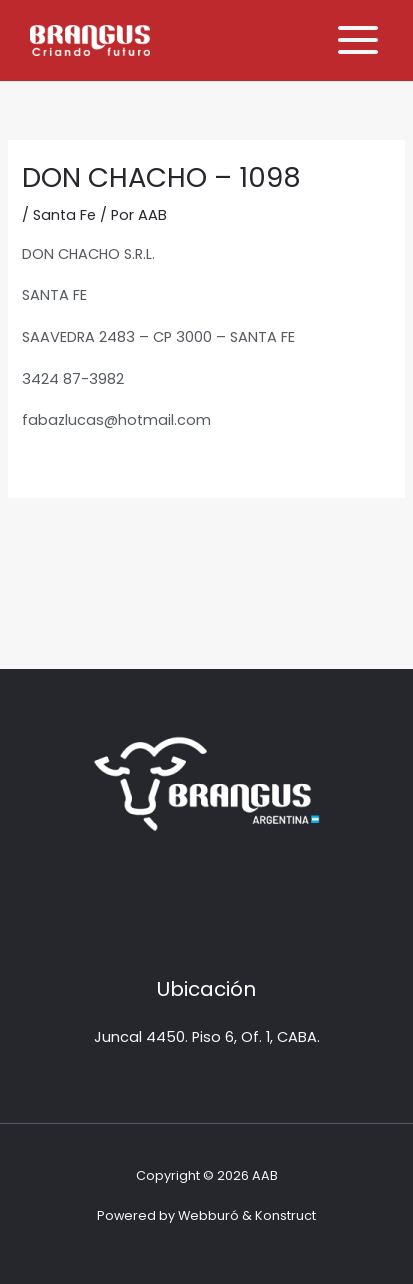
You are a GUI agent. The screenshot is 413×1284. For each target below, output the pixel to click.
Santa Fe (64, 215)
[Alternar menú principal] (358, 40)
